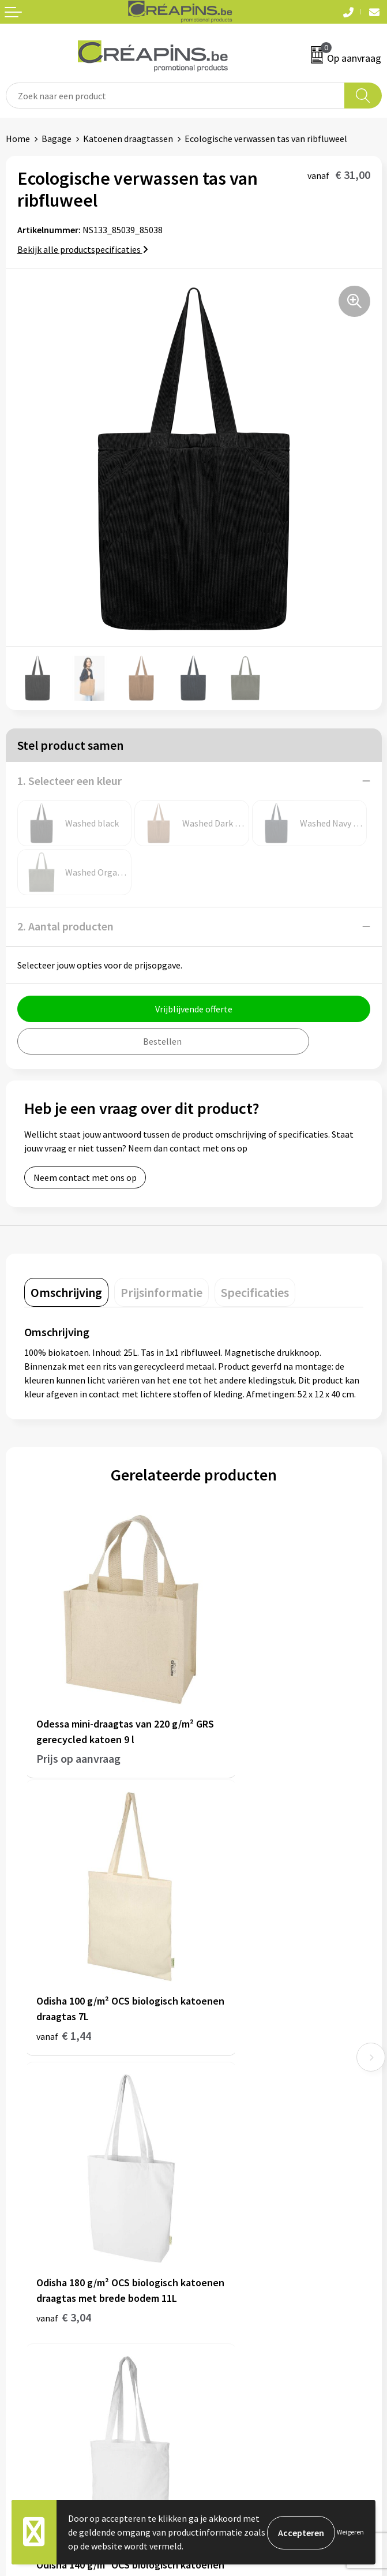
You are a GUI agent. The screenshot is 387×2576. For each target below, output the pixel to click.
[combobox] (175, 96)
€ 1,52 (233, 1952)
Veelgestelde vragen (46, 2296)
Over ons (216, 2135)
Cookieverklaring (232, 2296)
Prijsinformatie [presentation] (161, 1292)
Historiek (217, 2118)
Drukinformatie (230, 2101)
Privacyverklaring (233, 2314)
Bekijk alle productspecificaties (82, 249)
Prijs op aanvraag (78, 1714)
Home (18, 138)
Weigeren (350, 2532)
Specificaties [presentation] (255, 1292)
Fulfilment (220, 2083)
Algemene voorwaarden (245, 2279)
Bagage (57, 138)
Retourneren (31, 2314)
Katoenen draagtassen (128, 138)
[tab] (66, 1292)
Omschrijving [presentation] (66, 1292)
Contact (22, 2279)
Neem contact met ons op (85, 1177)
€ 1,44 (233, 1714)
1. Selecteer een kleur (69, 780)
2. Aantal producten (65, 926)
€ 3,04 (63, 1967)
